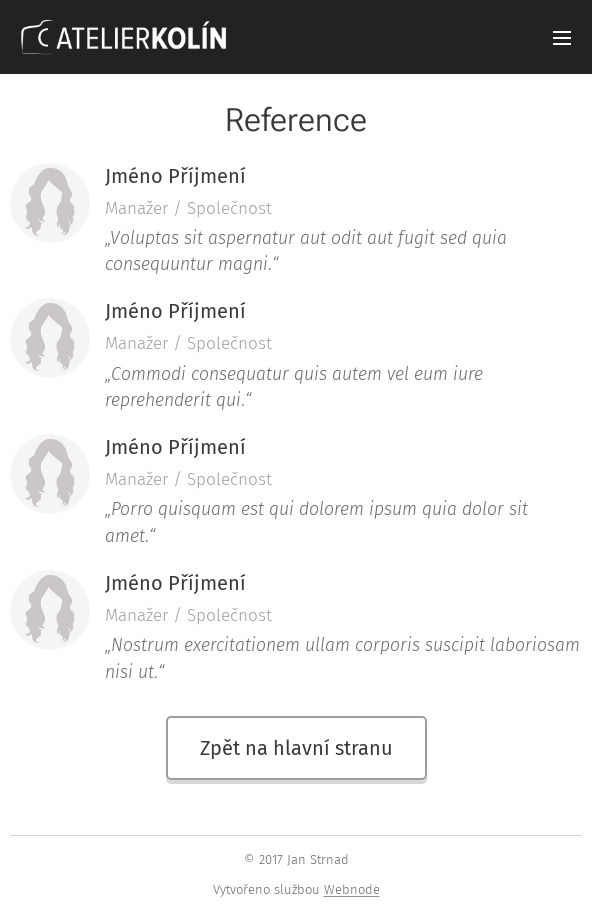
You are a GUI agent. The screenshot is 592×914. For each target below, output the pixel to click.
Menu (562, 38)
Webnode (352, 889)
